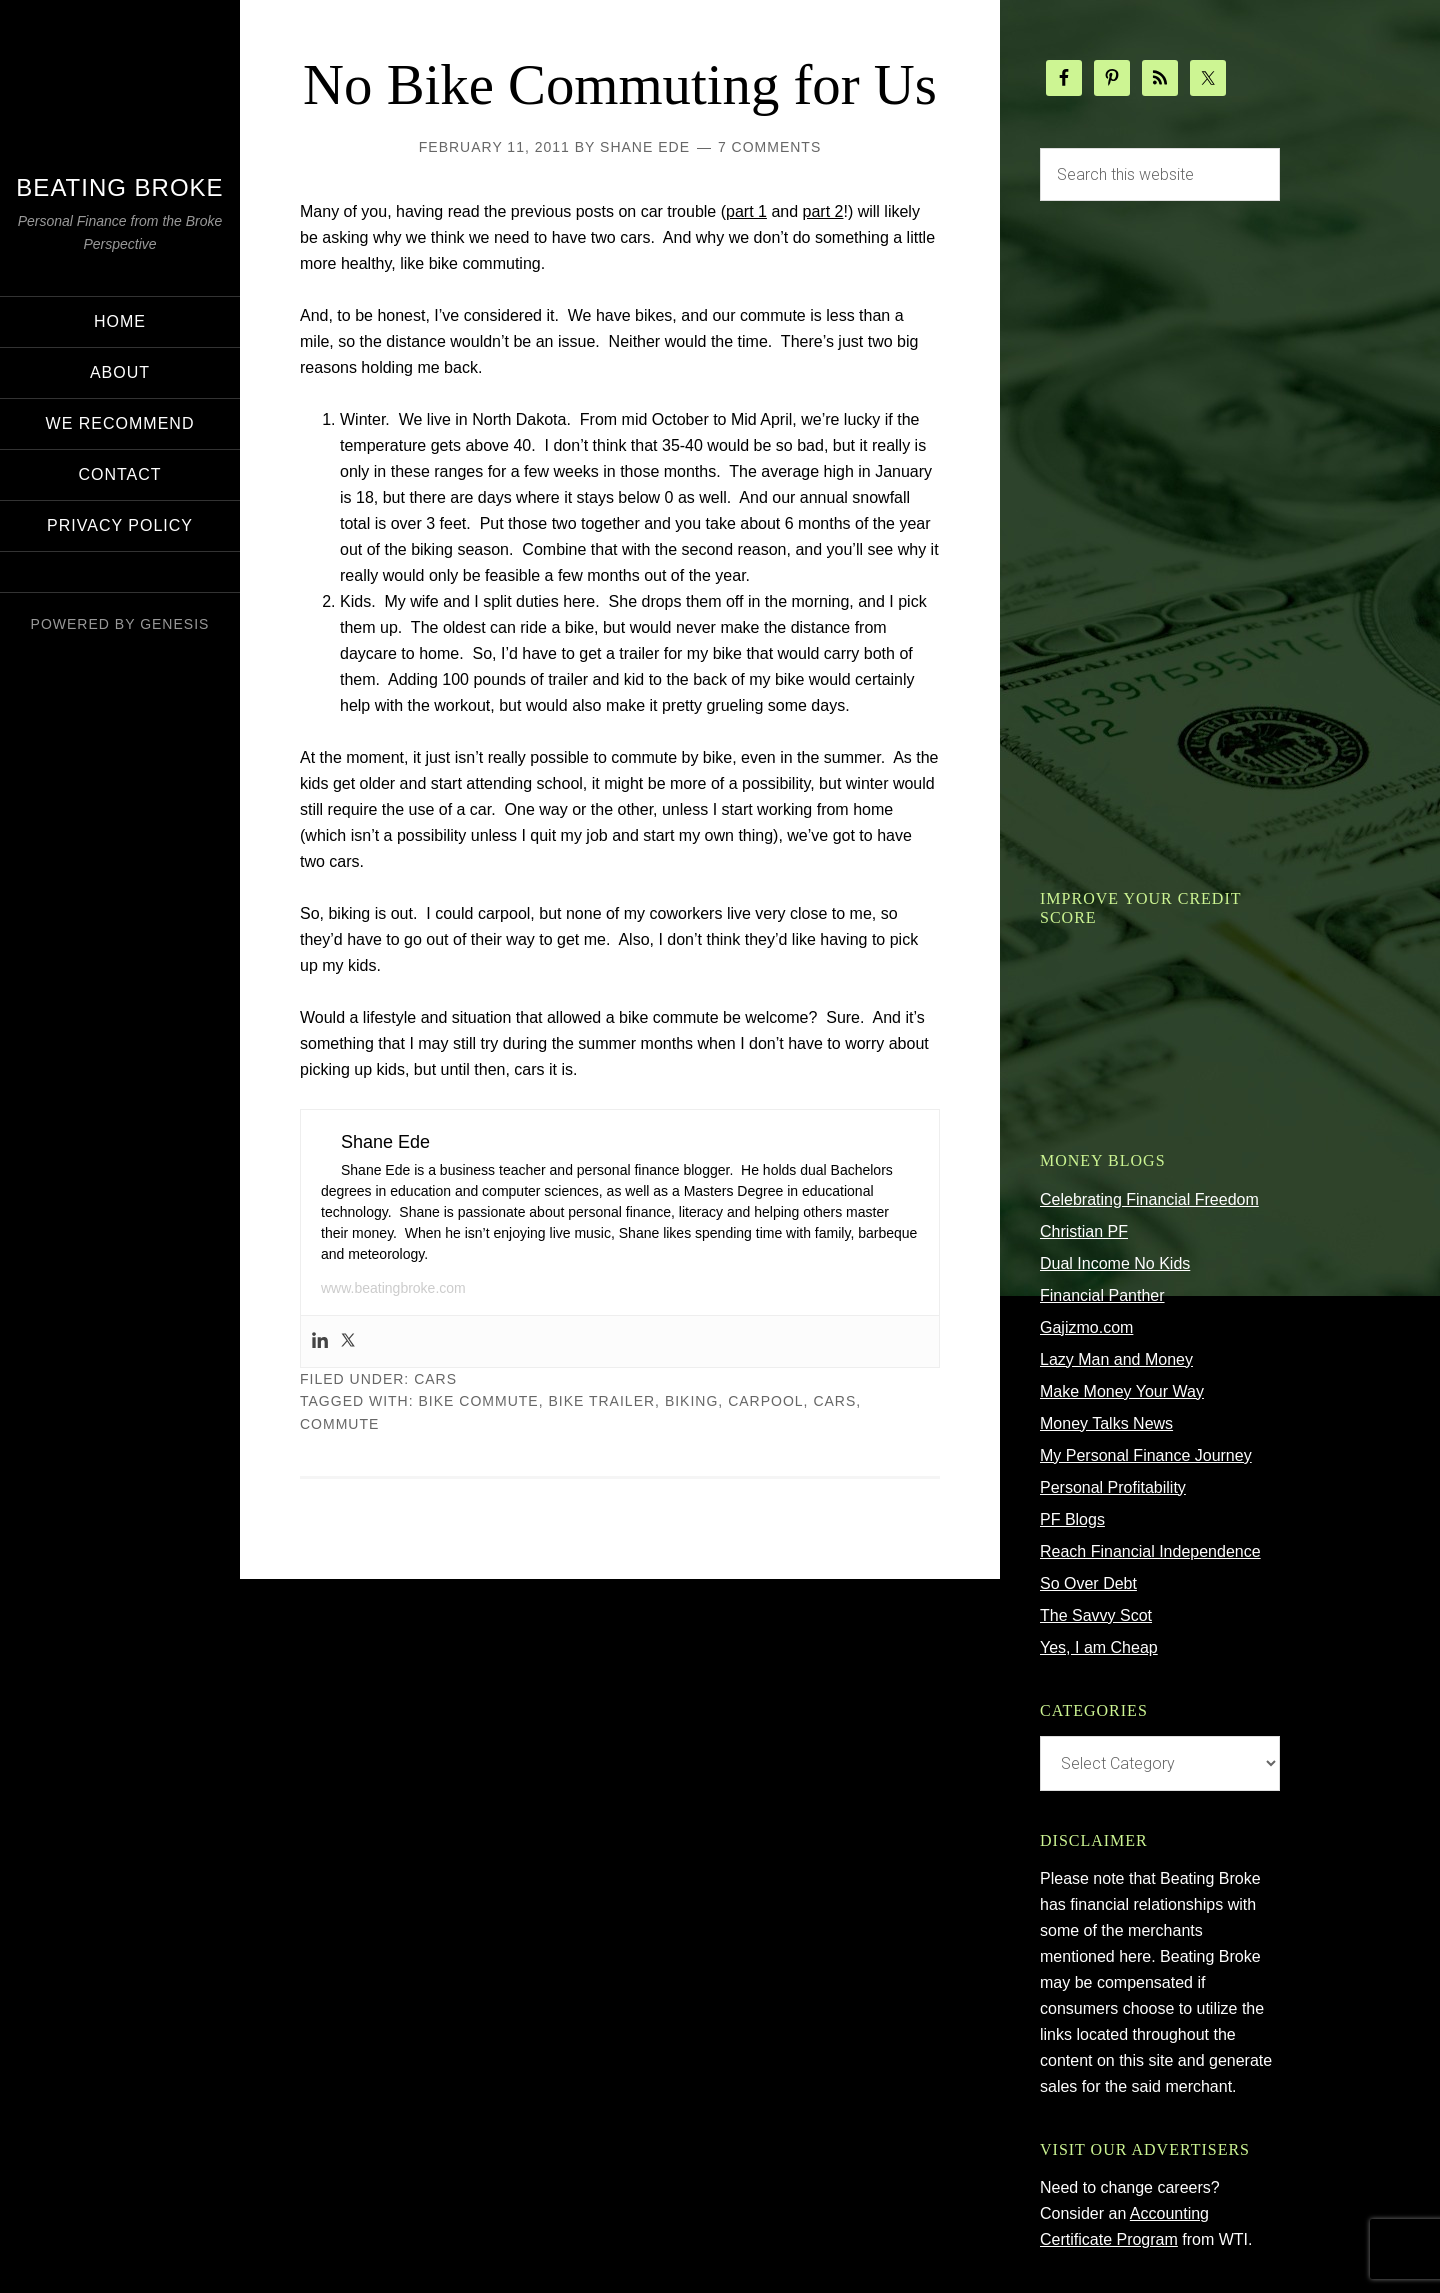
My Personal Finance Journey (1146, 1455)
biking (691, 1473)
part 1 (746, 283)
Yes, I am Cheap (1099, 1647)
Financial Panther (1102, 1295)
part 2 (823, 283)
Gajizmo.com (1086, 1327)
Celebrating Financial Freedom (1149, 1199)
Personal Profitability (1113, 1487)
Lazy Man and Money (1116, 1359)
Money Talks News (1106, 1423)
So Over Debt (1088, 1583)
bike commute (479, 1473)
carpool (765, 1473)
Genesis (174, 624)
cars (834, 1473)
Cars (435, 1451)
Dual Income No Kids (1115, 1263)
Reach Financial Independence (1150, 1551)
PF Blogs (1072, 1519)
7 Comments (769, 219)
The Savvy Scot (1096, 1615)
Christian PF (1084, 1231)
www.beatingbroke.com (393, 1360)
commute (339, 1496)
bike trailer (601, 1473)
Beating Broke (119, 187)
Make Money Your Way (1122, 1391)
